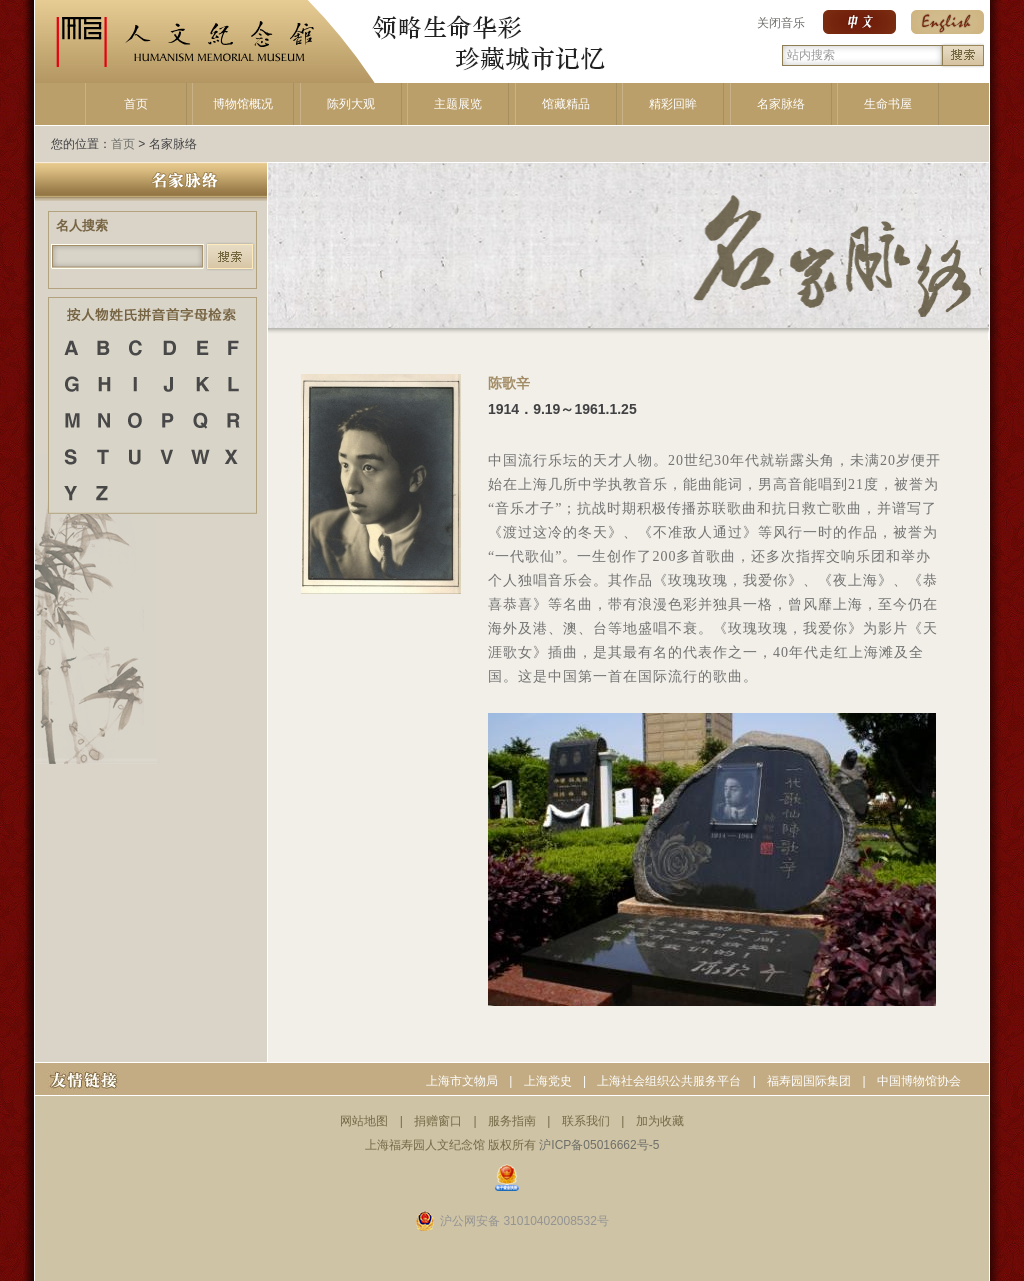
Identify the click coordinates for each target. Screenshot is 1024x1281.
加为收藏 (660, 1121)
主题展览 (458, 104)
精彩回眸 (673, 104)
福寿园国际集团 (809, 1081)
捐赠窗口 (438, 1121)
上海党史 (548, 1081)
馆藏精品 (566, 104)
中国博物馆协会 (919, 1081)
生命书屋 (888, 104)
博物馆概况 (243, 104)
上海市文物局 (462, 1081)
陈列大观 (351, 104)
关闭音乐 (781, 23)
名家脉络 (781, 104)
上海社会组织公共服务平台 (669, 1081)
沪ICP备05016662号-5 (599, 1145)
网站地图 (364, 1121)
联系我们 (586, 1121)
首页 (136, 104)
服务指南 (512, 1121)
